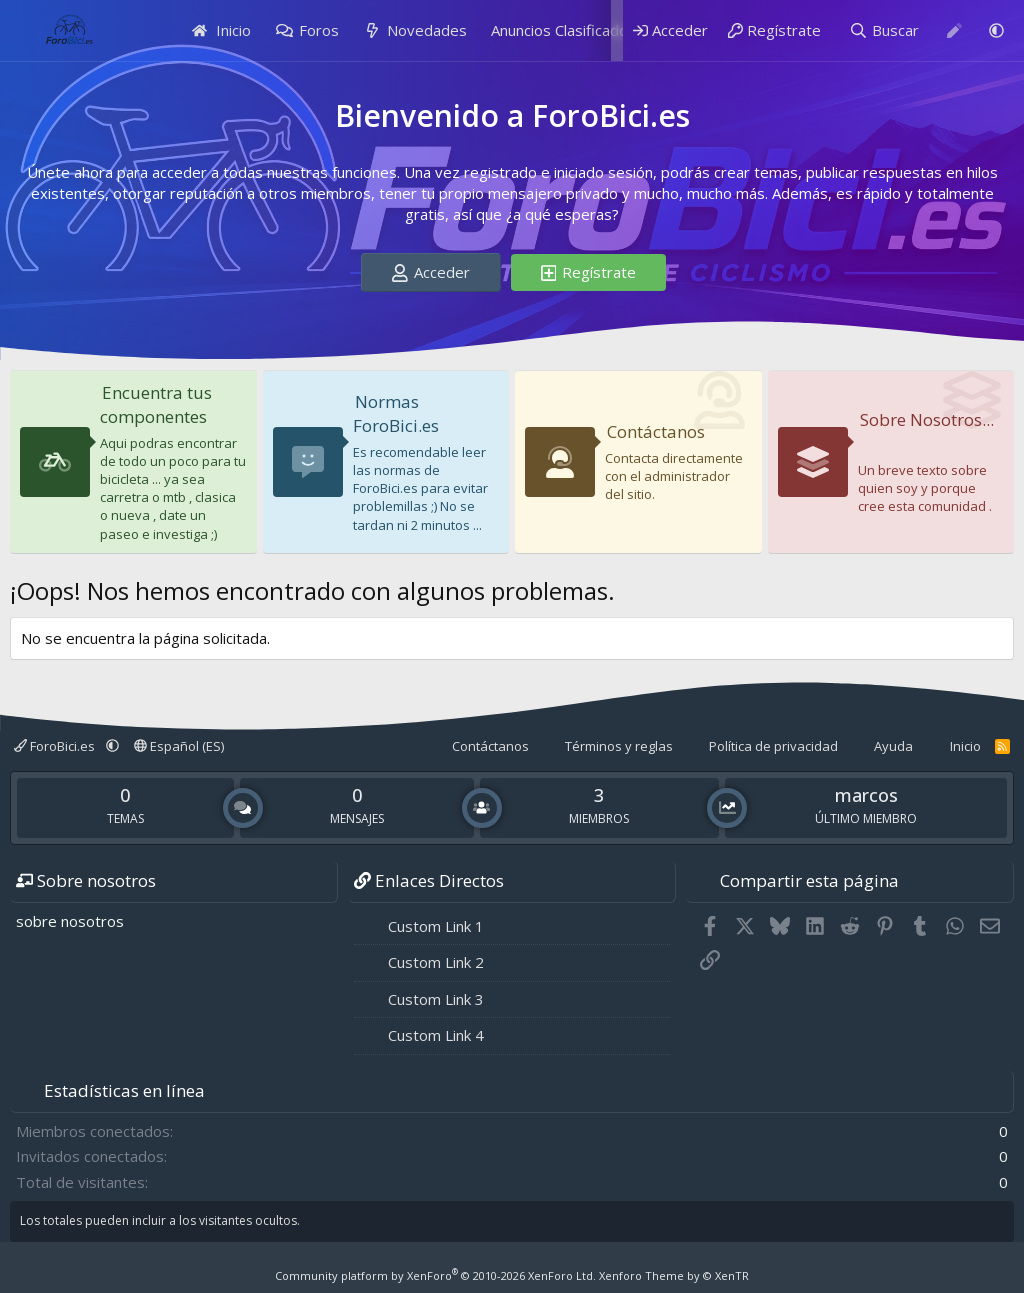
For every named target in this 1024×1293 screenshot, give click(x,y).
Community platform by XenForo (435, 1275)
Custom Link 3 (436, 999)
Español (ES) (179, 746)
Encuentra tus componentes (157, 404)
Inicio (221, 30)
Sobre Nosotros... (901, 431)
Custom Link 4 (436, 1035)
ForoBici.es (56, 746)
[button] (996, 30)
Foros (319, 30)
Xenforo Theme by (674, 1275)
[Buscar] (884, 30)
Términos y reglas (619, 746)
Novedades (427, 30)
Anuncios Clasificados (563, 30)
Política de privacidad (773, 746)
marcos (866, 795)
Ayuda (893, 746)
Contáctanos (657, 431)
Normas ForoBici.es (397, 413)
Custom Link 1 (436, 926)
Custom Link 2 (436, 962)
